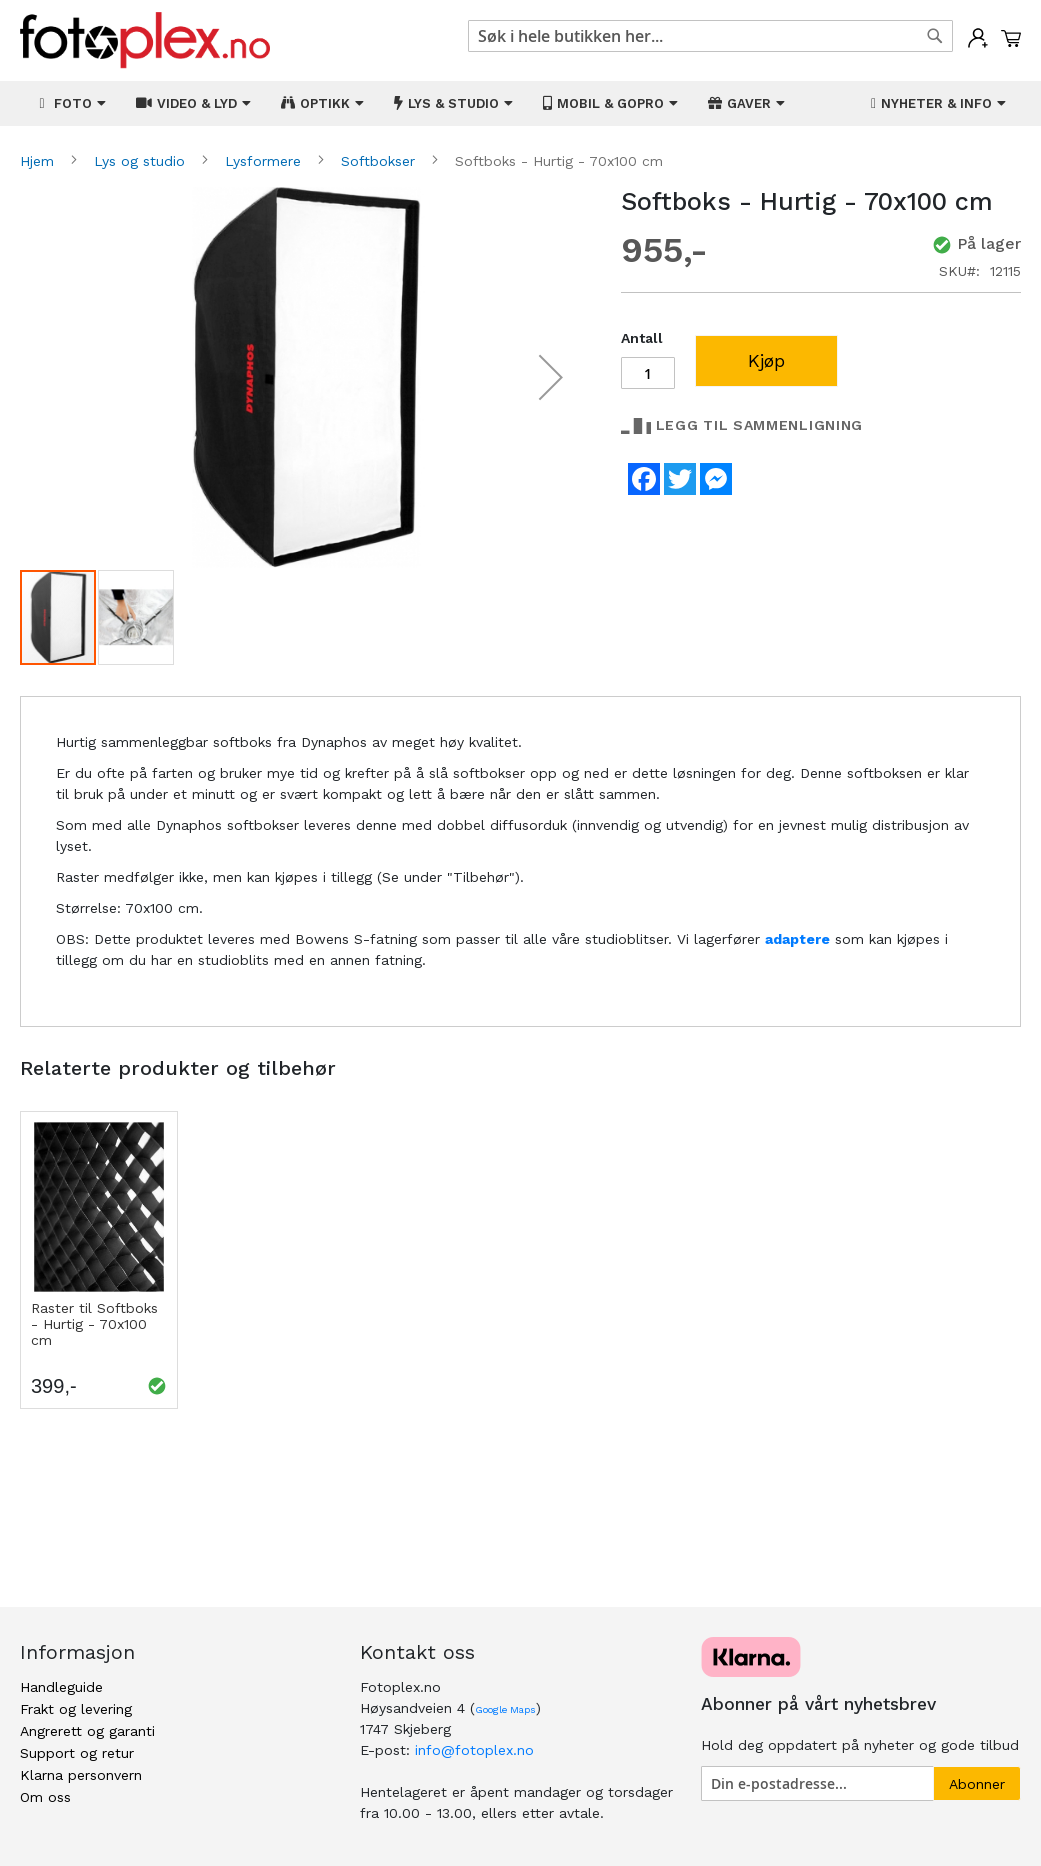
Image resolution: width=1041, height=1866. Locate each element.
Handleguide (61, 1687)
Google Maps (505, 1709)
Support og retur (77, 1753)
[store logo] (145, 40)
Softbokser (380, 161)
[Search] (935, 36)
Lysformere (265, 161)
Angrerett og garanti (87, 1731)
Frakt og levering (76, 1709)
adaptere (797, 939)
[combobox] (711, 36)
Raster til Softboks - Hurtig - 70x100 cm (94, 1324)
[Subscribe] (977, 1783)
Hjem (39, 161)
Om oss (45, 1797)
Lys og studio (142, 161)
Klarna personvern (81, 1775)
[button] (551, 377)
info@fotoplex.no (474, 1750)
